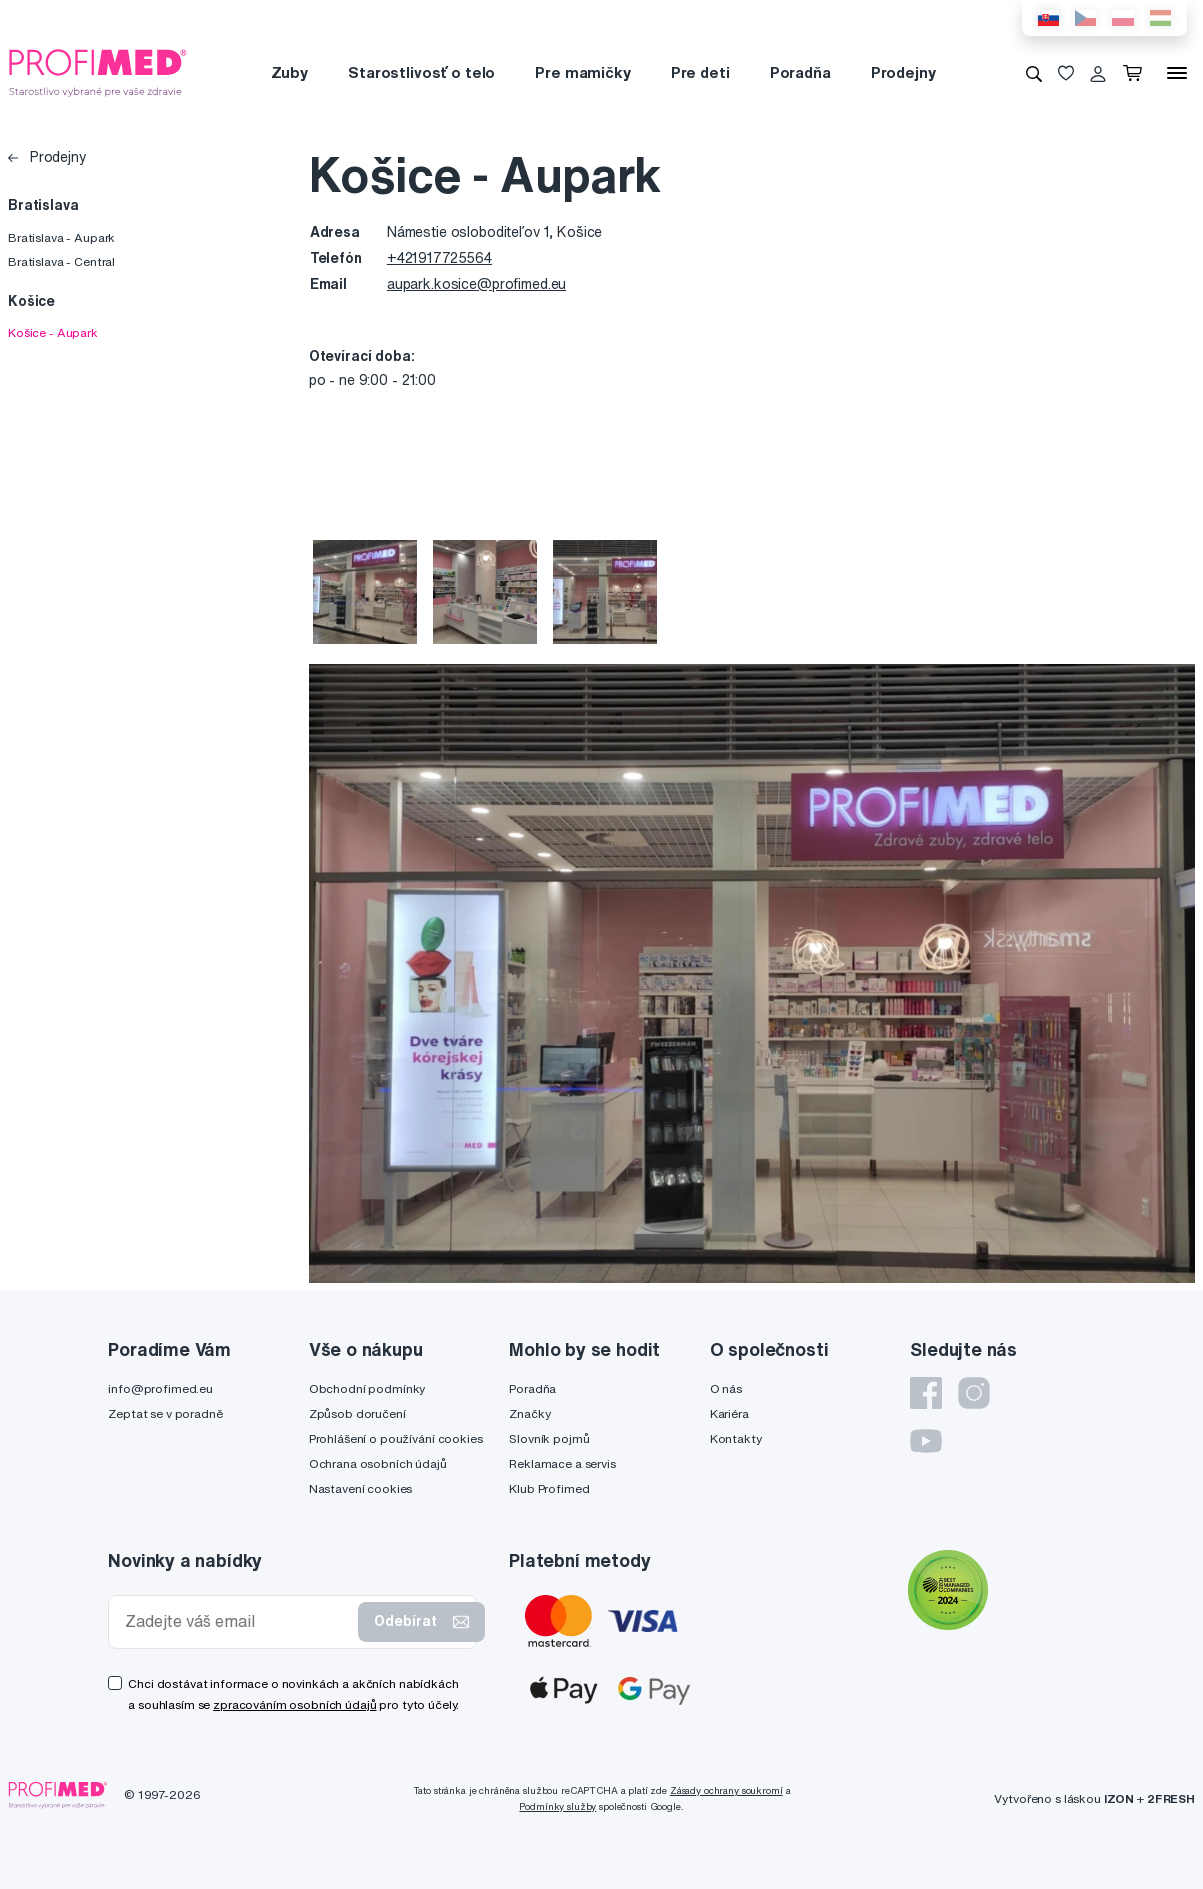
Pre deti (700, 72)
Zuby (289, 72)
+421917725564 (439, 258)
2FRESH (1171, 1798)
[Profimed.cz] (98, 72)
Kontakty (736, 1438)
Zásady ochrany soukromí (726, 1790)
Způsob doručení (357, 1413)
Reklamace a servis (562, 1463)
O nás (726, 1388)
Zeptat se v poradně (165, 1413)
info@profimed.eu (160, 1388)
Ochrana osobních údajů (378, 1463)
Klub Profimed (549, 1488)
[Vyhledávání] (1034, 73)
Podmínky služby (557, 1806)
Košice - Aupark (53, 332)
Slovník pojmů (549, 1438)
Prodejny (903, 72)
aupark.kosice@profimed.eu (477, 284)
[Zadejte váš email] (237, 1621)
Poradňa (800, 72)
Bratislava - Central (61, 261)
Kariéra (729, 1413)
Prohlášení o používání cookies (396, 1438)
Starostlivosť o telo (421, 72)
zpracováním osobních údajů (294, 1704)
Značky (529, 1413)
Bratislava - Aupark (61, 237)
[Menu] (1177, 73)
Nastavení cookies (361, 1488)
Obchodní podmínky (367, 1388)
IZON (1119, 1798)
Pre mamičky (582, 72)
